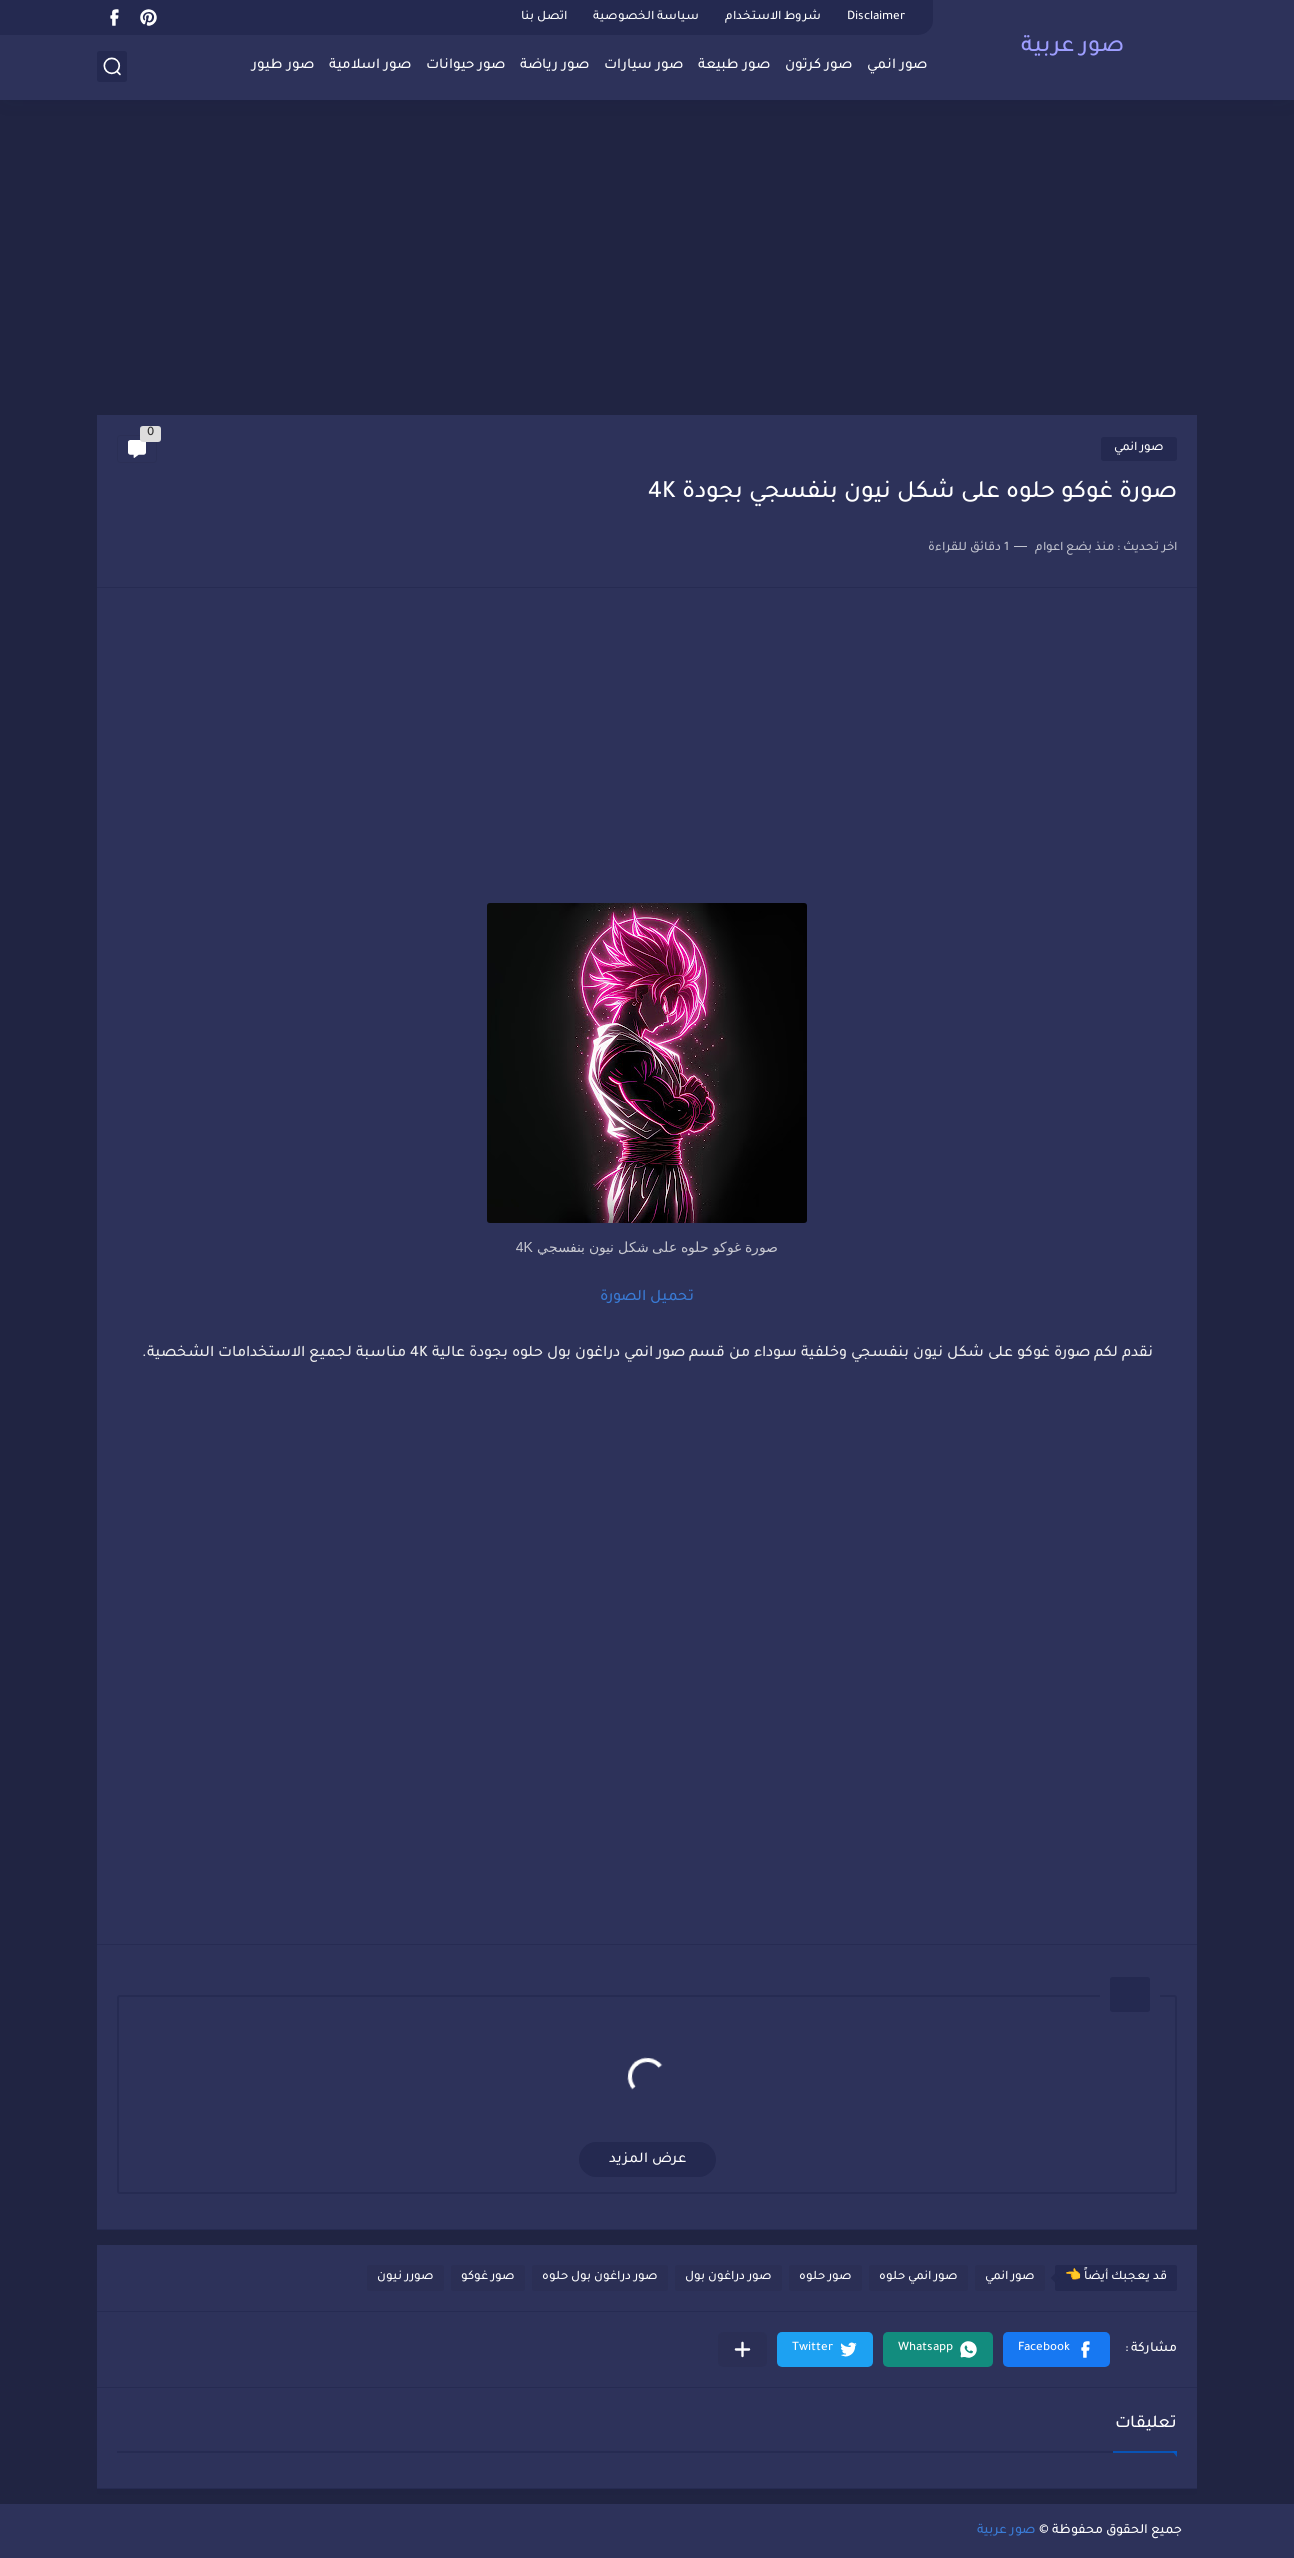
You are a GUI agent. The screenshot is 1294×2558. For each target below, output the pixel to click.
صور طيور (283, 65)
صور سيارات (643, 65)
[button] (1056, 2349)
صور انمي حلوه (918, 2277)
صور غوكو (488, 2277)
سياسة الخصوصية (646, 17)
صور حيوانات (465, 65)
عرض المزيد (647, 2159)
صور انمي (897, 65)
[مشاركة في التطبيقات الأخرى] (742, 2349)
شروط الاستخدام (773, 17)
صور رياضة (554, 65)
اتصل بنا (544, 17)
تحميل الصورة (647, 1298)
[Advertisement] (647, 260)
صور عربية (1072, 48)
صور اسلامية (370, 65)
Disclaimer (876, 17)
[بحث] (112, 66)
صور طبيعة (734, 65)
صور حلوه (825, 2277)
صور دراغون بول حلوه (600, 2277)
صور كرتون (818, 65)
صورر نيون (405, 2277)
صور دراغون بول (728, 2277)
